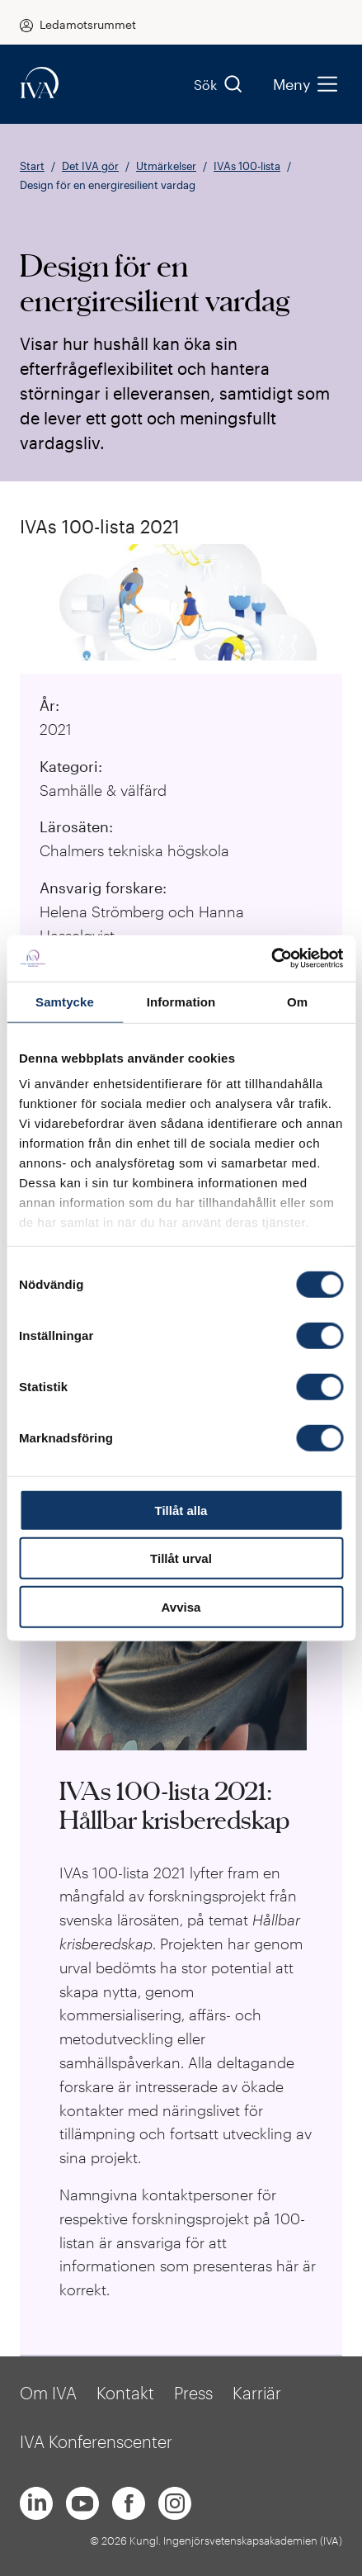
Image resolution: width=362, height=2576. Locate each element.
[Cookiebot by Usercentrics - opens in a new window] (271, 958)
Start (32, 166)
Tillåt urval (181, 1558)
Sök (218, 84)
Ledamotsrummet (88, 24)
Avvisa (181, 1606)
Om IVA (48, 2393)
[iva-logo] (39, 84)
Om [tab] (297, 1001)
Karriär (257, 2393)
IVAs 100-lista (247, 166)
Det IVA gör (90, 166)
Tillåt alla (181, 1510)
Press (193, 2393)
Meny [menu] (304, 84)
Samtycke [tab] (64, 1001)
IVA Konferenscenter (96, 2441)
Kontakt (125, 2393)
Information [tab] (181, 1001)
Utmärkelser (166, 166)
